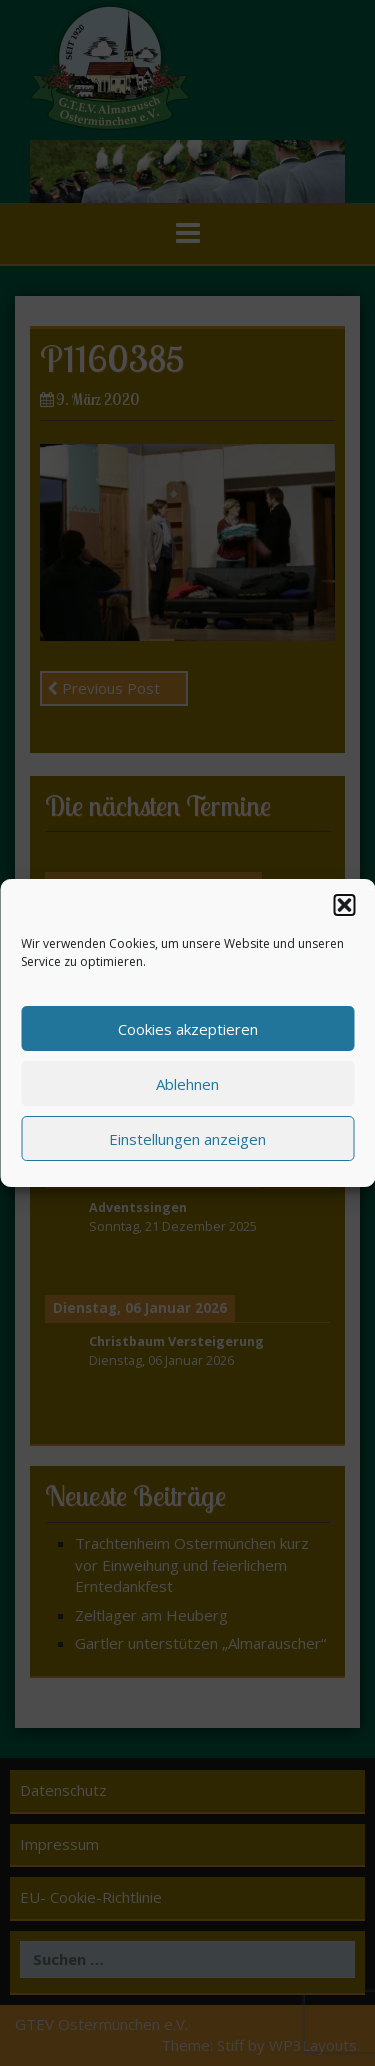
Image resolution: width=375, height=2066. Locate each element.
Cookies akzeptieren (188, 1033)
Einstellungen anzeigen (187, 1143)
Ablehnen (187, 1088)
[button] (344, 910)
